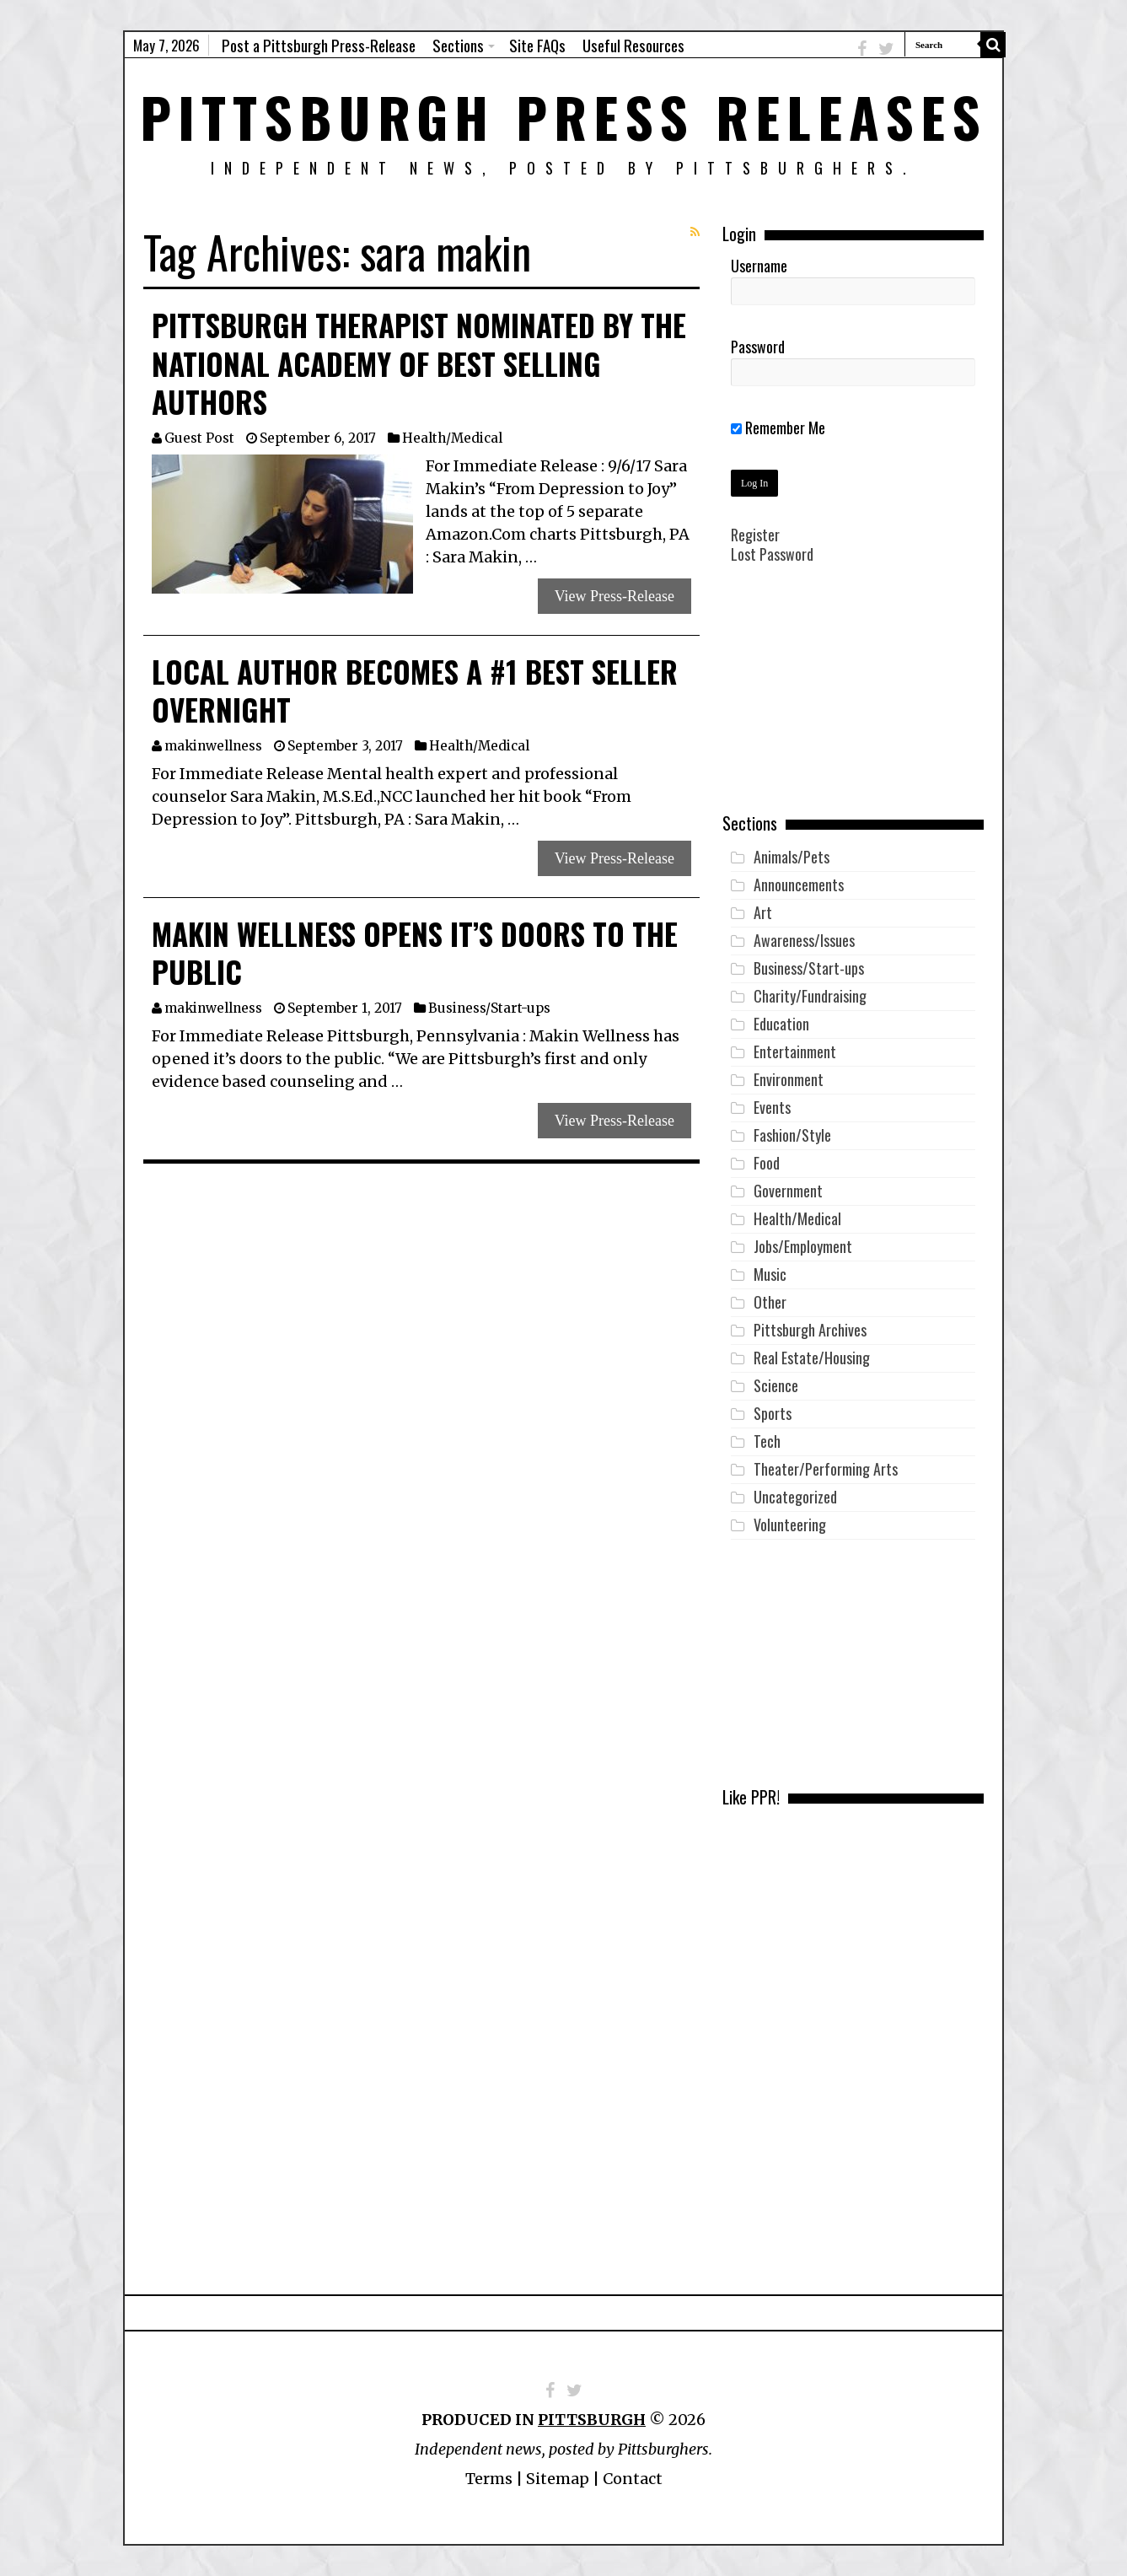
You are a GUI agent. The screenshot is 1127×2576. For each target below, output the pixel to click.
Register (755, 535)
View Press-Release (614, 596)
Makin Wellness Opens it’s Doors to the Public (415, 953)
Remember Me (778, 427)
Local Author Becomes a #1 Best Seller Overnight (415, 690)
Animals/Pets (791, 857)
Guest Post (199, 438)
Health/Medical (452, 438)
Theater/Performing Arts (826, 1469)
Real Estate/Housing (812, 1358)
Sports (773, 1413)
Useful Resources (633, 44)
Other (770, 1302)
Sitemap (557, 2478)
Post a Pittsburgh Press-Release (319, 44)
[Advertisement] (853, 700)
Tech (767, 1441)
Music (770, 1274)
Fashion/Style (792, 1135)
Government (788, 1191)
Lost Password (772, 554)
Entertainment (795, 1051)
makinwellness (213, 746)
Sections (458, 44)
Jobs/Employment (803, 1246)
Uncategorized (795, 1497)
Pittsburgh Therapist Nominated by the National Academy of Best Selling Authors (419, 363)
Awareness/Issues (804, 940)
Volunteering (790, 1524)
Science (776, 1385)
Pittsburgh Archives (810, 1330)
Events (772, 1107)
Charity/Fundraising (810, 996)
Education (781, 1024)
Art (763, 912)
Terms (489, 2478)
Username (759, 266)
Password (758, 347)
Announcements (799, 884)
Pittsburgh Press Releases (563, 116)
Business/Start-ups (489, 1008)
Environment (789, 1079)
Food (767, 1163)
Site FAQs (537, 44)
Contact (633, 2478)
